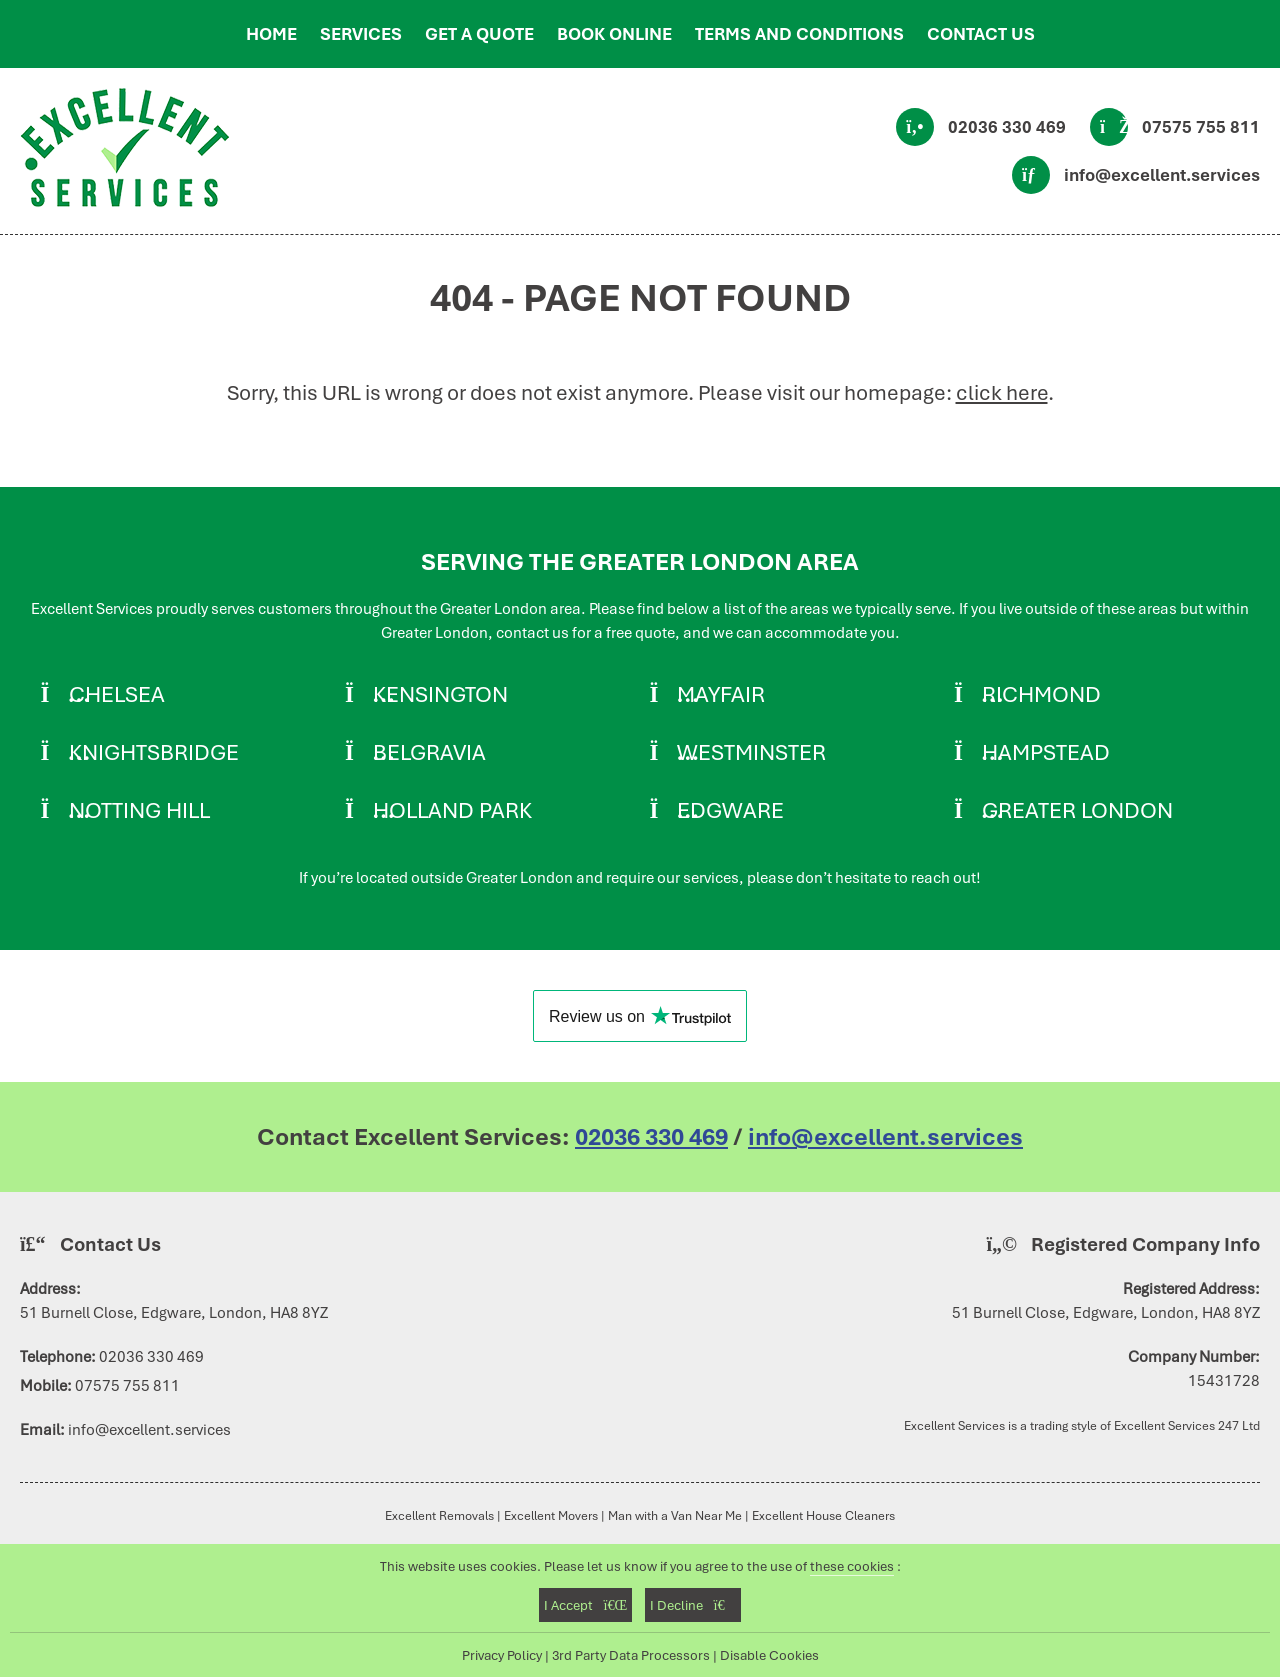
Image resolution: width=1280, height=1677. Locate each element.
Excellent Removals (439, 1515)
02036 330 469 (1007, 127)
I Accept (585, 1605)
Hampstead (1046, 752)
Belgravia (429, 752)
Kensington (440, 694)
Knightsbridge (154, 752)
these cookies (852, 1566)
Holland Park (452, 810)
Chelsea (117, 694)
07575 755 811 (1201, 127)
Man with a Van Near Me (675, 1515)
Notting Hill (139, 810)
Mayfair (721, 694)
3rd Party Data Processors (631, 1655)
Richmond (1041, 694)
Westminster (751, 752)
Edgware (730, 810)
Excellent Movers (551, 1515)
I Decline (692, 1605)
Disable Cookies (769, 1655)
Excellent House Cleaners (823, 1515)
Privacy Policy (502, 1655)
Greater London (1077, 810)
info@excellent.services (1162, 175)
